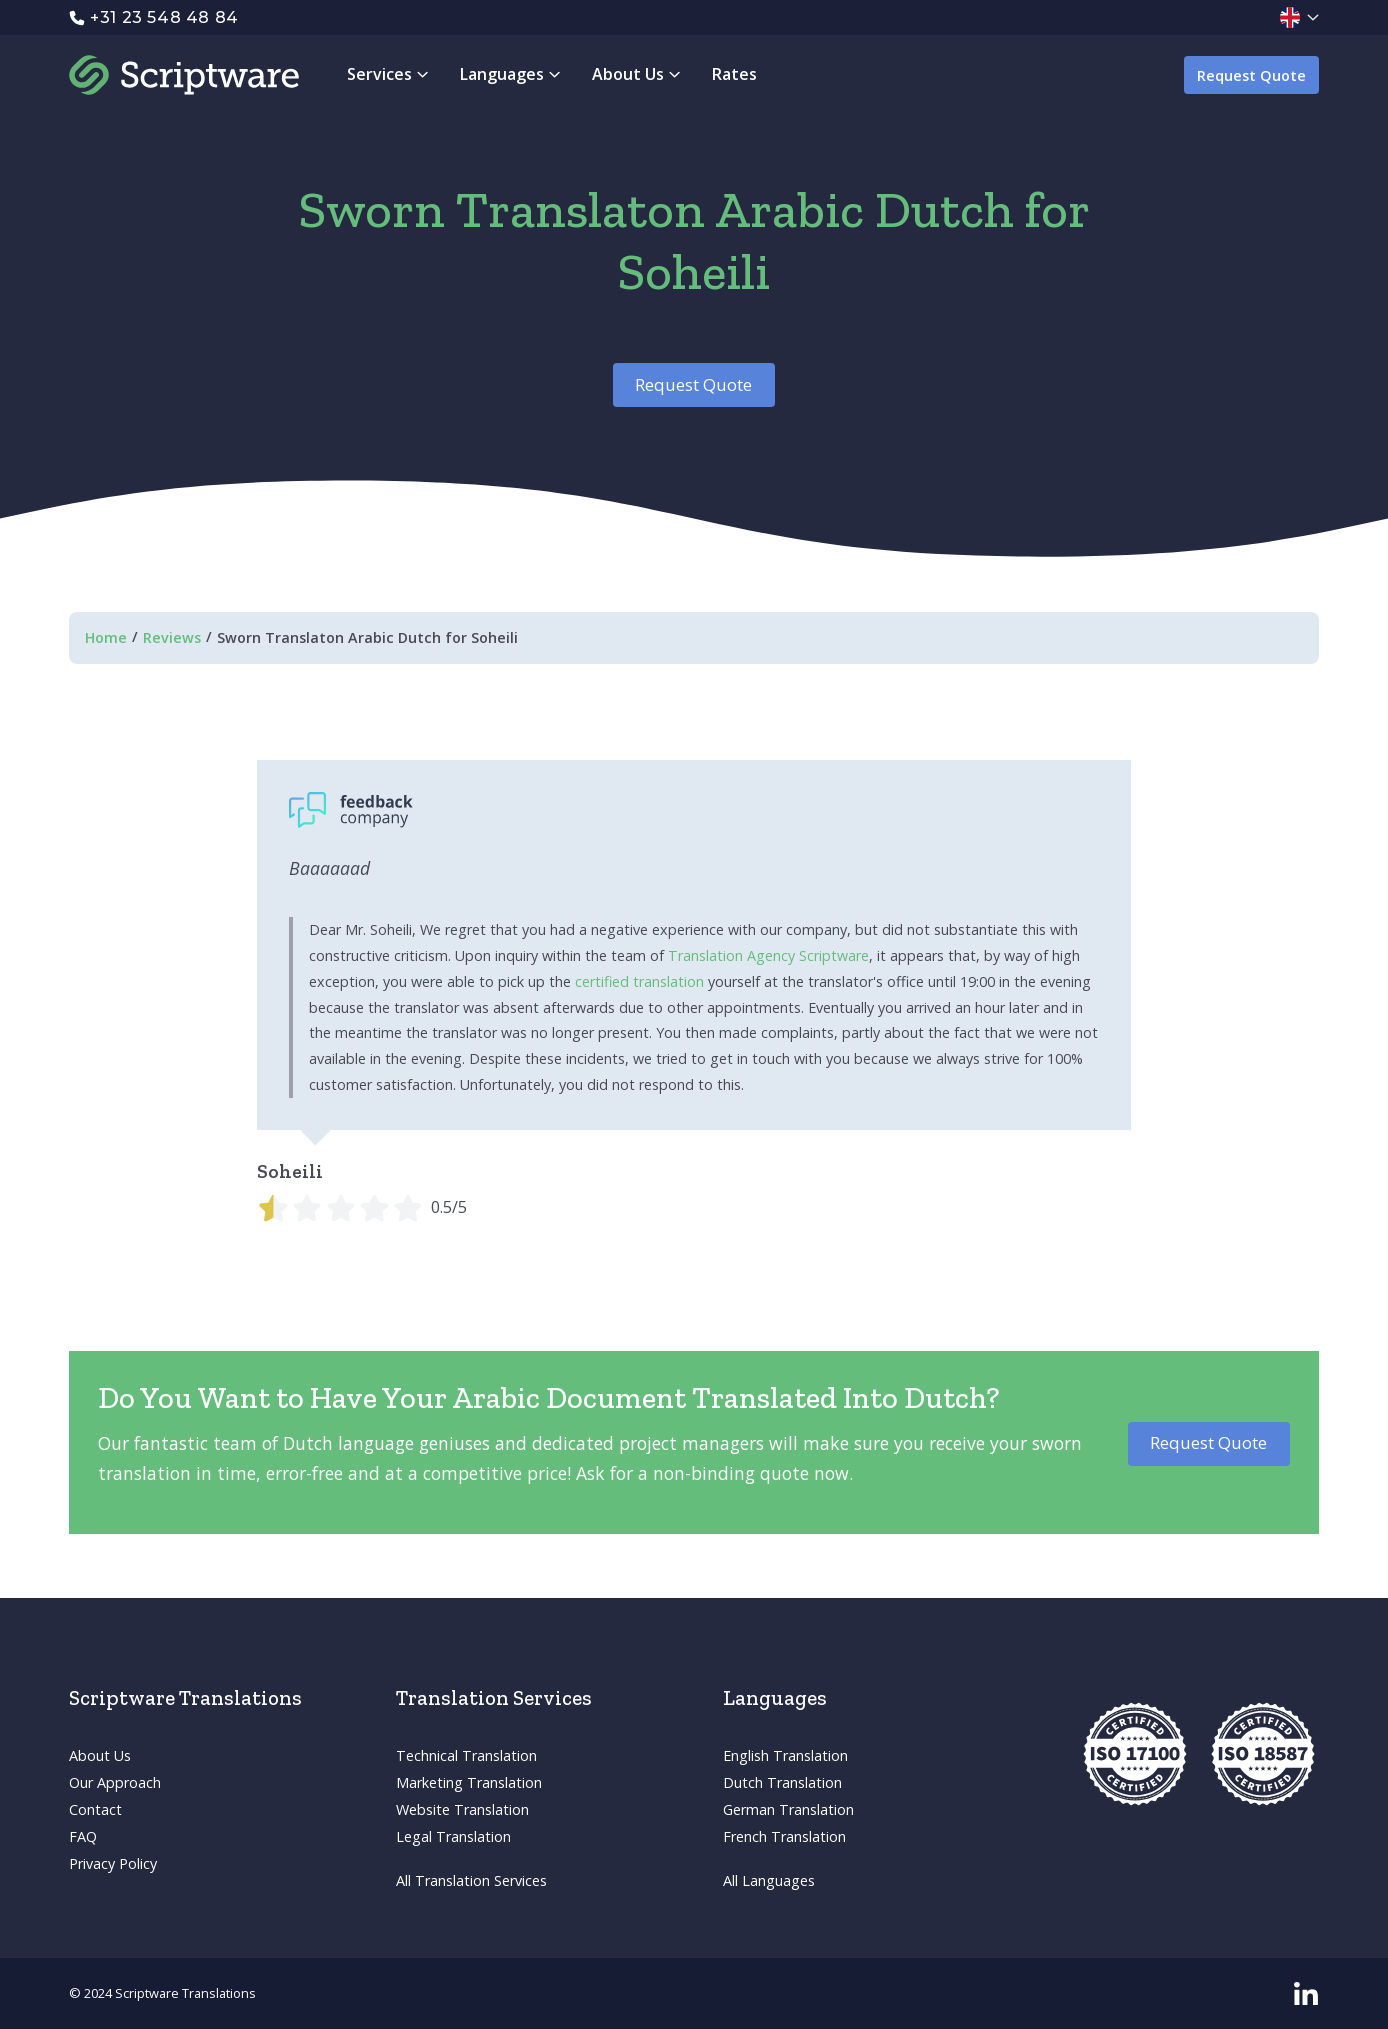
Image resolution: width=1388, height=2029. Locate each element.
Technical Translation (466, 1755)
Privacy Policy (113, 1863)
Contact (95, 1809)
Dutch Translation (782, 1782)
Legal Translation (453, 1836)
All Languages (769, 1880)
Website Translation (462, 1809)
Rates (734, 74)
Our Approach (115, 1782)
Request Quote (1251, 75)
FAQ (83, 1836)
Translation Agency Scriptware (768, 955)
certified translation (639, 981)
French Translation (784, 1836)
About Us (100, 1755)
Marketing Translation (469, 1782)
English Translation (785, 1755)
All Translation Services (471, 1880)
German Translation (788, 1809)
